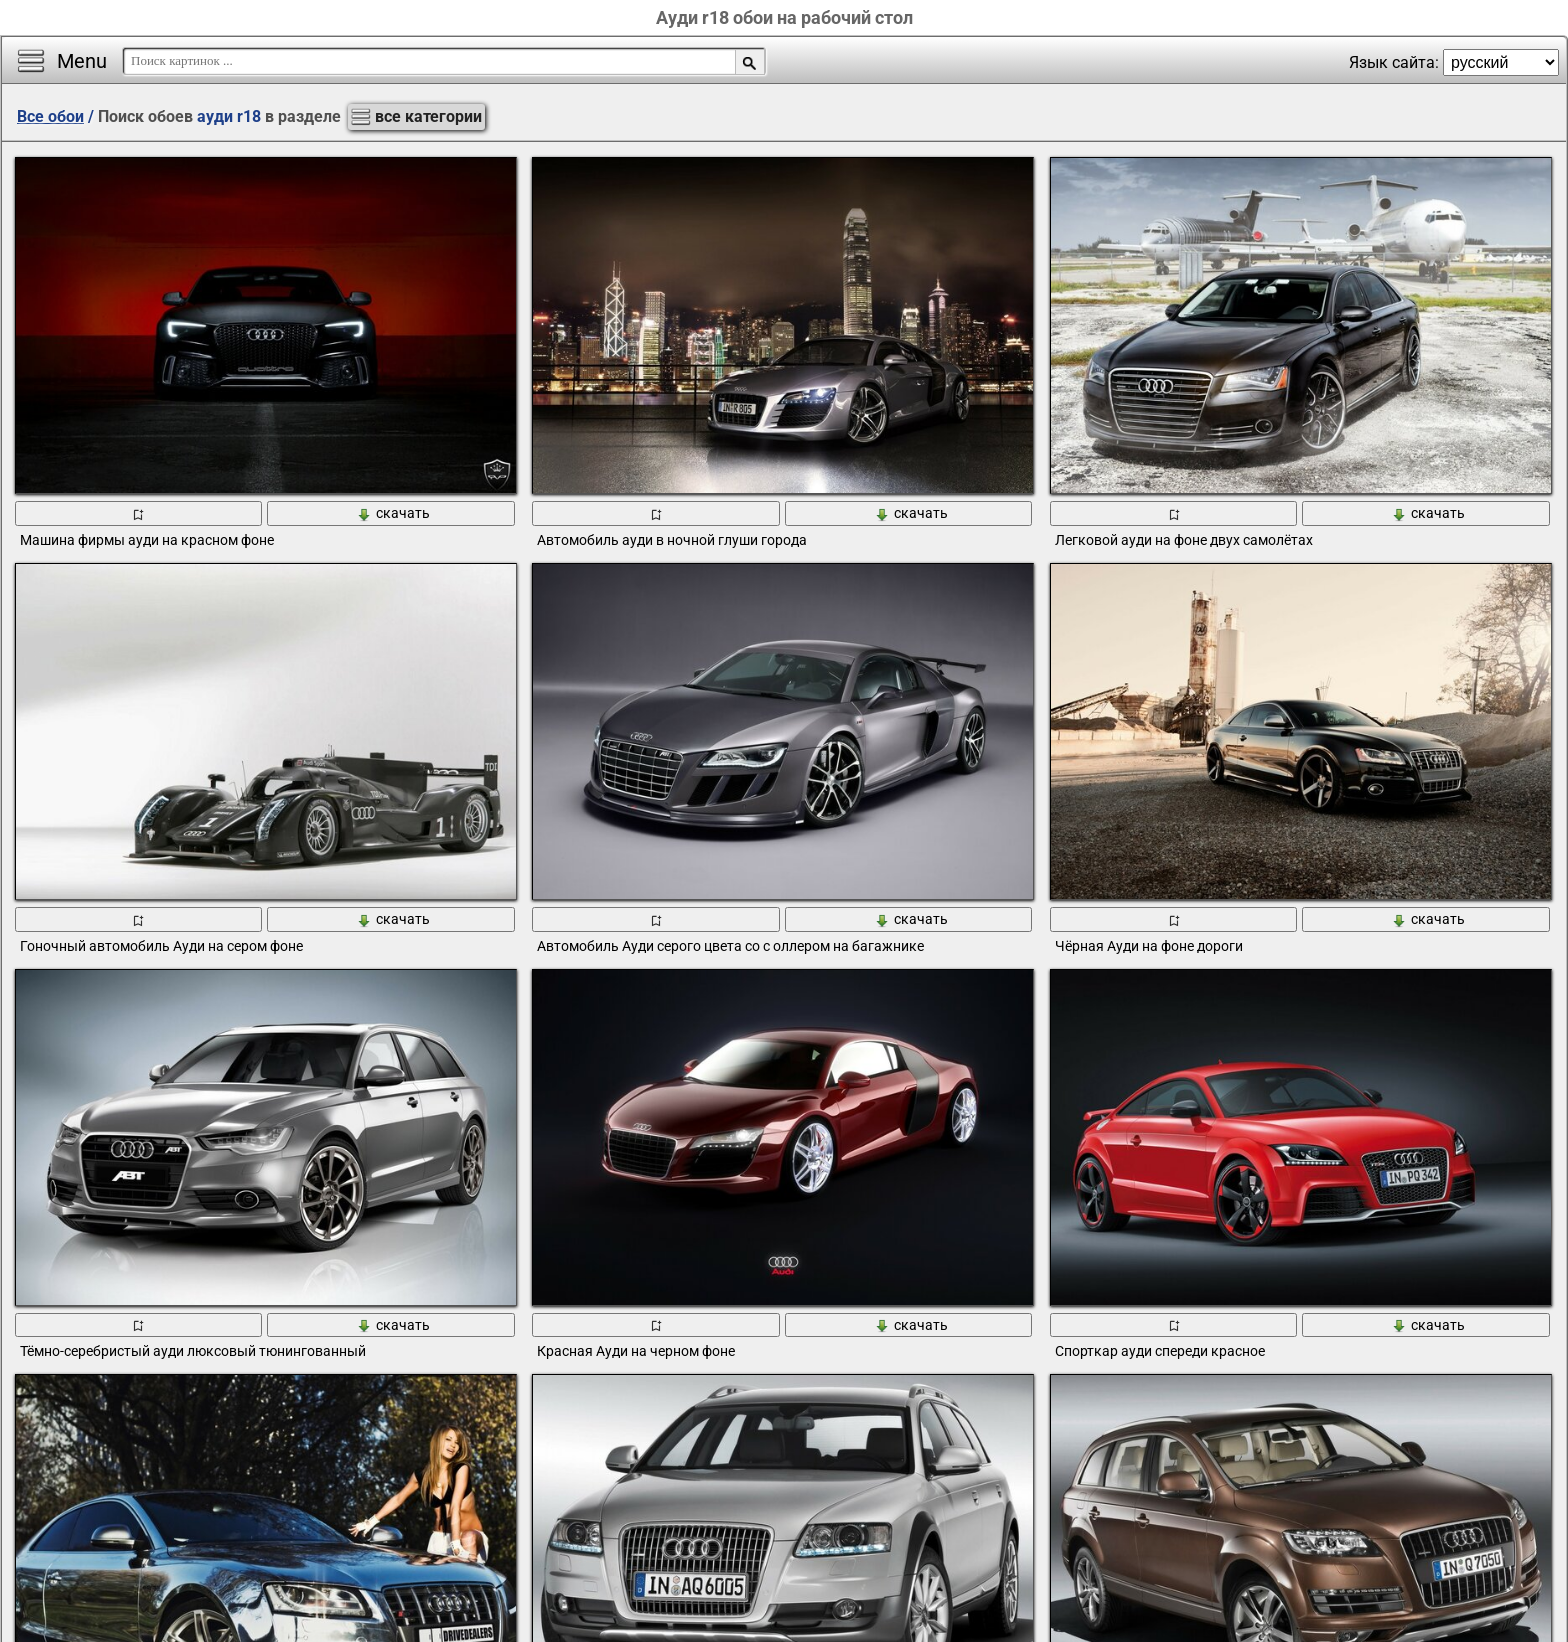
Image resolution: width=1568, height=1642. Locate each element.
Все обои (50, 116)
